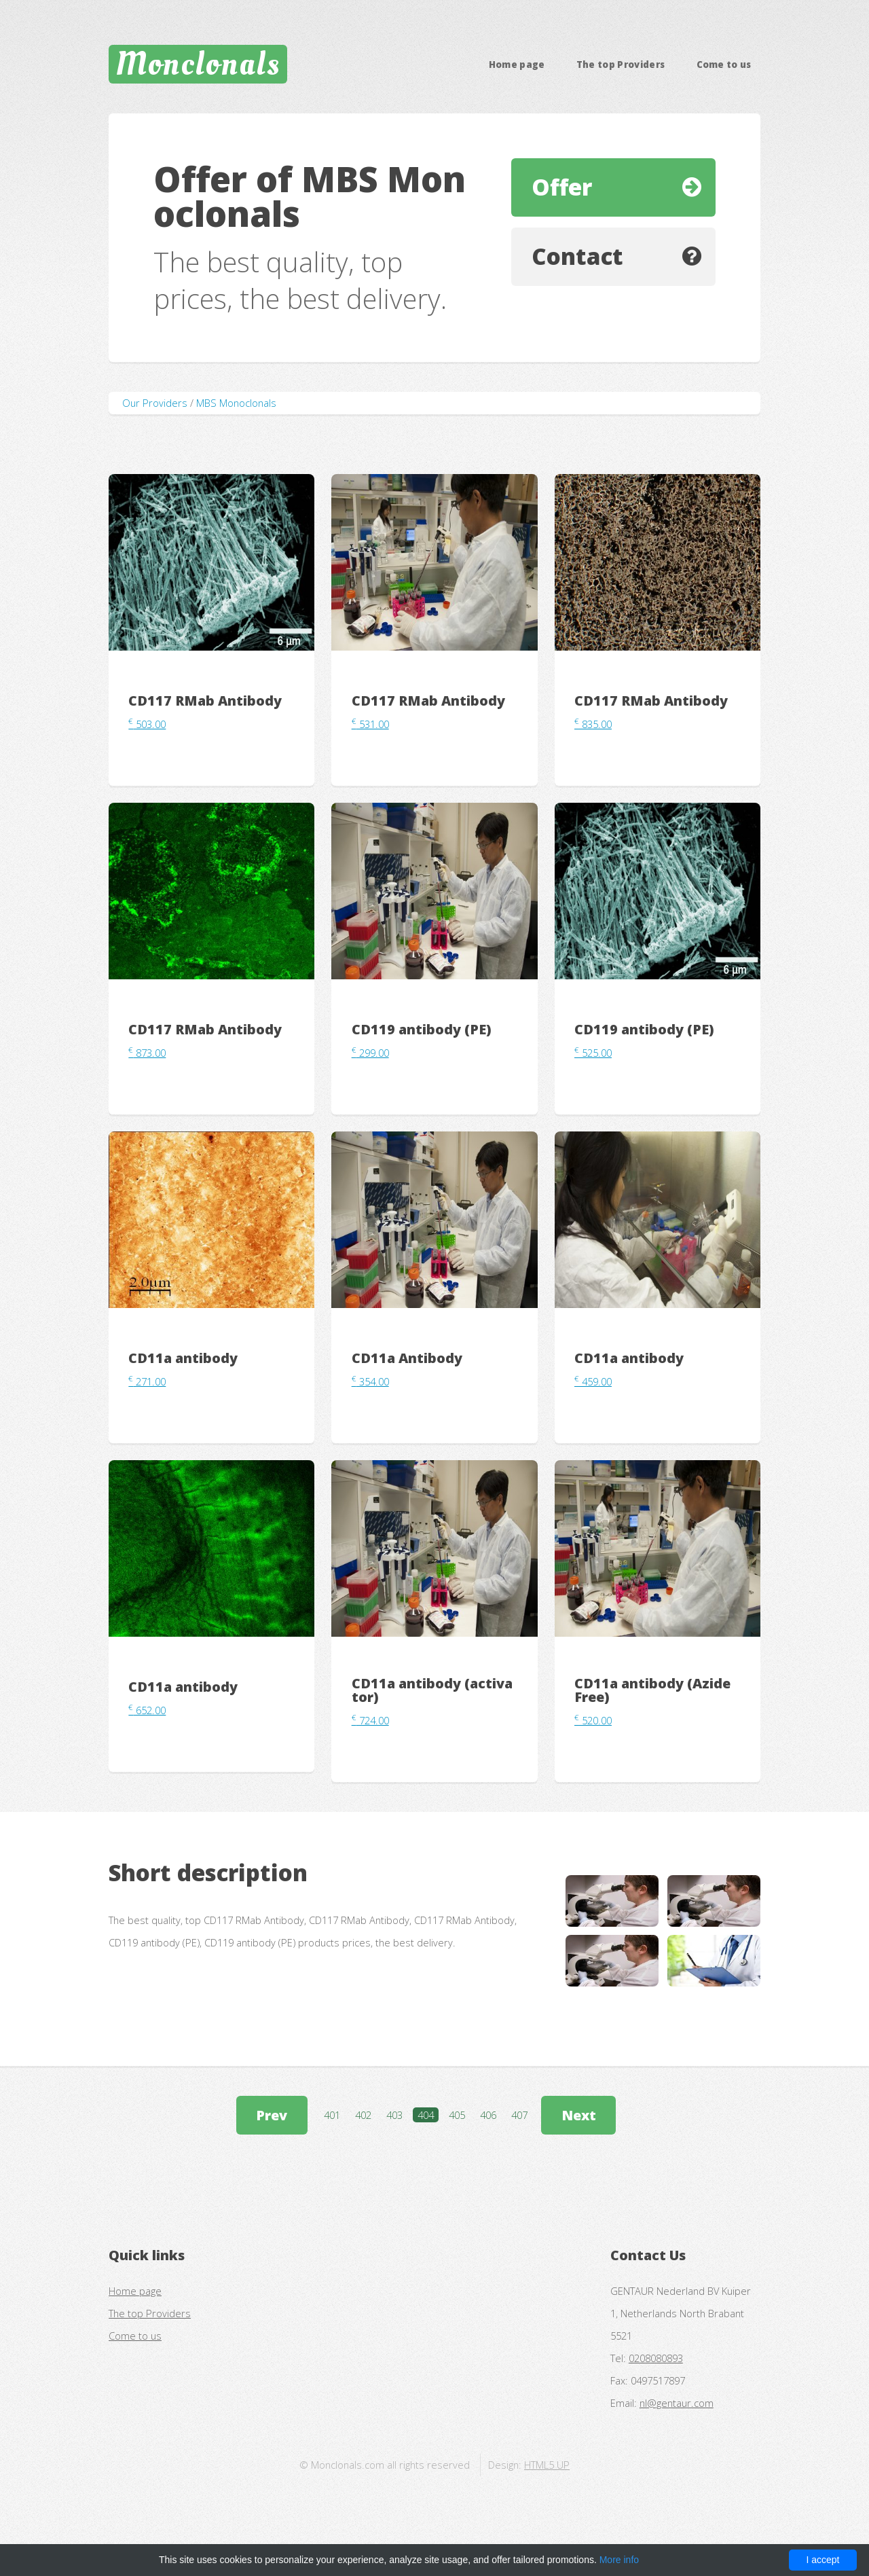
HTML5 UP (547, 2464)
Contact (577, 256)
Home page (517, 64)
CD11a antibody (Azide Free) (652, 1690)
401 (332, 2115)
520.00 (593, 1720)
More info (619, 2559)
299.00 (370, 1052)
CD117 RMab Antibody (205, 700)
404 (426, 2115)
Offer (562, 187)
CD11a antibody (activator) (432, 1690)
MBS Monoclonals (236, 403)
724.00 (370, 1720)
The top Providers (620, 64)
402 (363, 2115)
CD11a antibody (183, 1358)
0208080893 (656, 2358)
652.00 (147, 1710)
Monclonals (198, 63)
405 (457, 2115)
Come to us (724, 64)
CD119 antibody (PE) (422, 1029)
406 (488, 2115)
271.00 (147, 1381)
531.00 (370, 724)
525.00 (593, 1052)
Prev (271, 2115)
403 (394, 2115)
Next (578, 2115)
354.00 (370, 1381)
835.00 (593, 724)
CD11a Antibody (407, 1358)
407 (519, 2115)
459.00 (593, 1381)
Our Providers (154, 403)
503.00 (147, 724)
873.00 (147, 1052)
